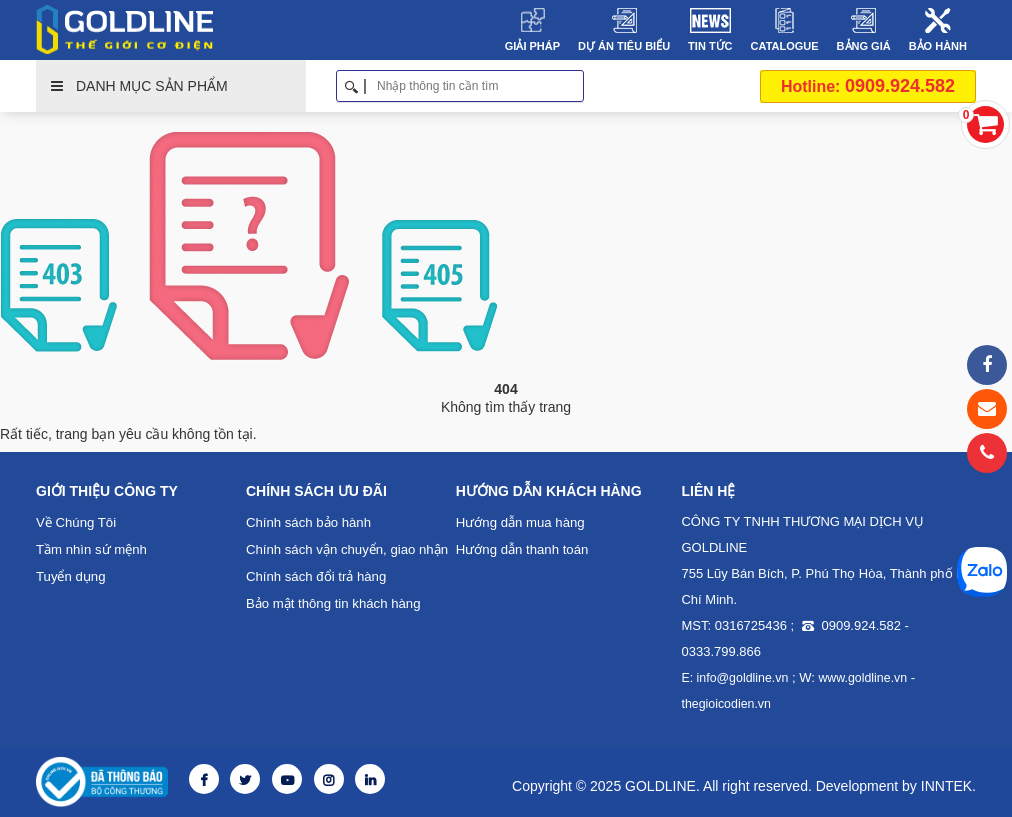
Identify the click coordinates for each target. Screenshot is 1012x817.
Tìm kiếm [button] (576, 86)
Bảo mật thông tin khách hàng (332, 603)
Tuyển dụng (70, 576)
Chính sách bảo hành (307, 522)
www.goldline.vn (858, 678)
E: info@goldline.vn (733, 678)
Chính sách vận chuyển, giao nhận (346, 549)
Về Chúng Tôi (75, 522)
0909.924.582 (868, 86)
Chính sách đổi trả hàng (315, 576)
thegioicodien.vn (724, 704)
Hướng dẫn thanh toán (521, 549)
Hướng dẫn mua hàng (519, 522)
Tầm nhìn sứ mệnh (91, 549)
